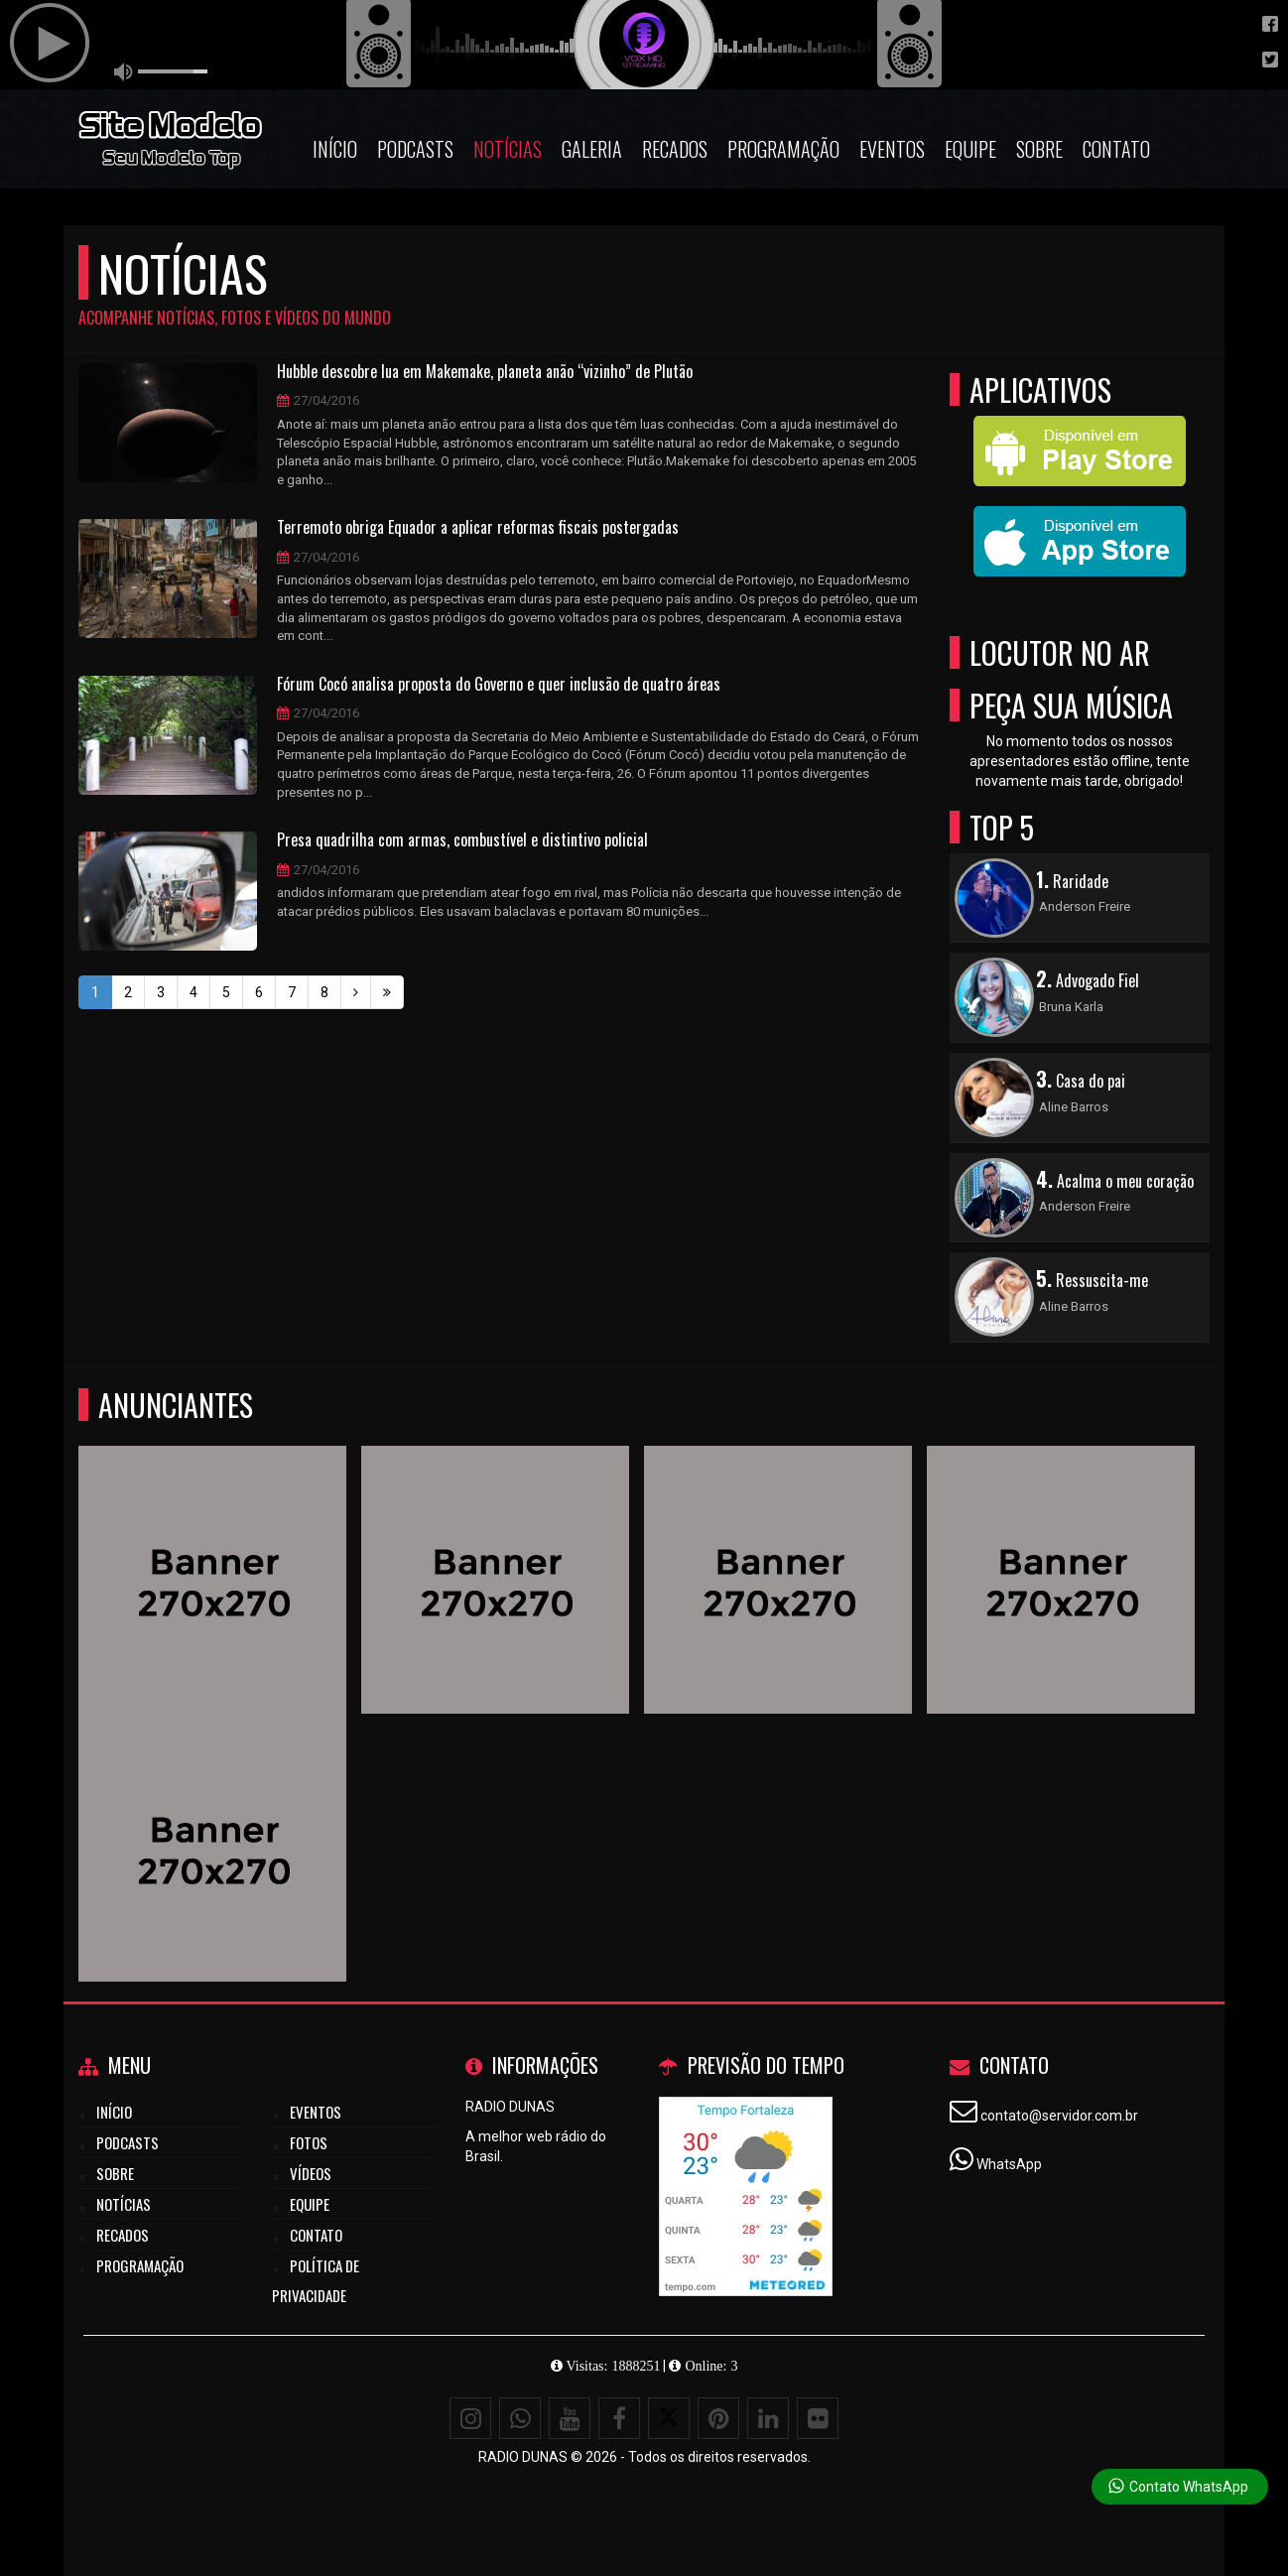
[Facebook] (619, 2418)
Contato (1116, 149)
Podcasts (415, 149)
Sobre (1039, 149)
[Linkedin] (768, 2418)
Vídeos (310, 2173)
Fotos (308, 2142)
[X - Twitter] (669, 2418)
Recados (675, 149)
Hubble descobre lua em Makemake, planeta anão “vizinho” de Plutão (485, 372)
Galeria (592, 149)
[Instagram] (470, 2418)
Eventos (892, 149)
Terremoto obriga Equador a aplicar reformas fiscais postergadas (478, 528)
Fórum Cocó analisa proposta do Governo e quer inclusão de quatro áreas (498, 685)
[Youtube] (569, 2418)
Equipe (970, 149)
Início (335, 149)
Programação (783, 149)
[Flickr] (817, 2418)
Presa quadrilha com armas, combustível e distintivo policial (462, 840)
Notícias (507, 149)
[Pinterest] (718, 2418)
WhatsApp (1009, 2164)
